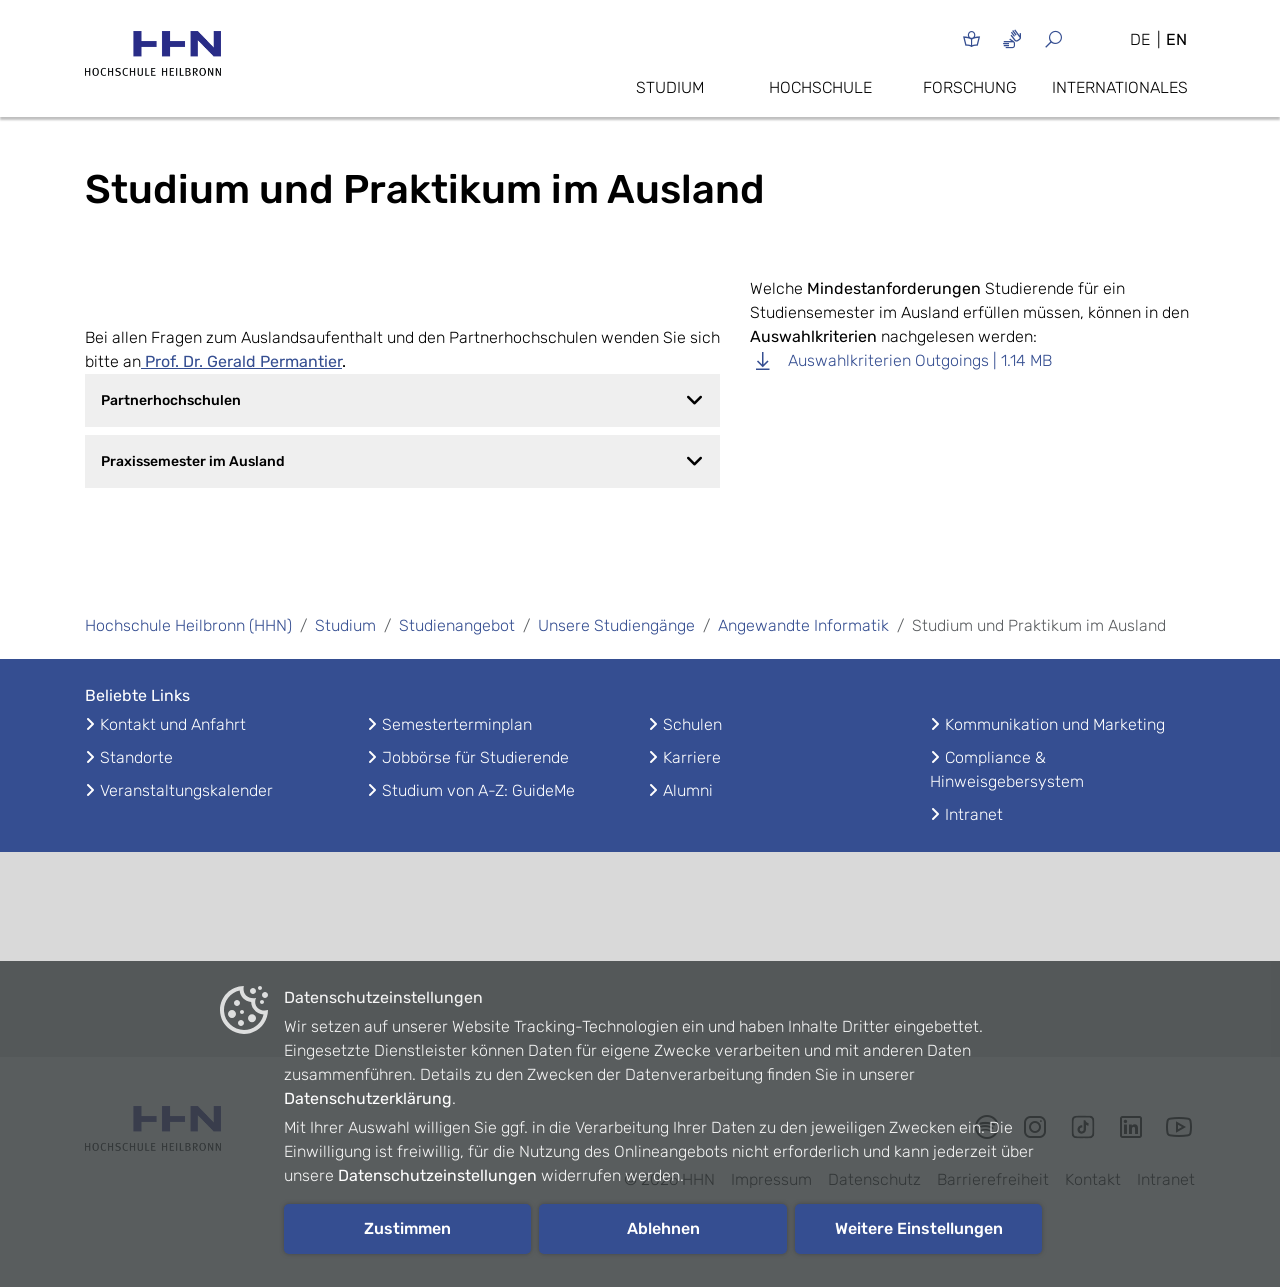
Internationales (1120, 87)
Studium (670, 87)
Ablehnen (663, 1228)
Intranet (974, 814)
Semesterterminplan (457, 724)
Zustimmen (407, 1228)
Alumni (688, 790)
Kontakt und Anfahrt (173, 724)
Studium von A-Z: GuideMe (478, 790)
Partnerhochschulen (402, 400)
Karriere (692, 757)
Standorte (136, 757)
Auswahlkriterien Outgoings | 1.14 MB (901, 361)
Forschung (970, 87)
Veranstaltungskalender (186, 790)
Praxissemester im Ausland (402, 461)
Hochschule (820, 87)
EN (1176, 39)
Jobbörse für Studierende (475, 757)
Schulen (692, 724)
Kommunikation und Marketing (1055, 724)
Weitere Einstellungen (919, 1228)
